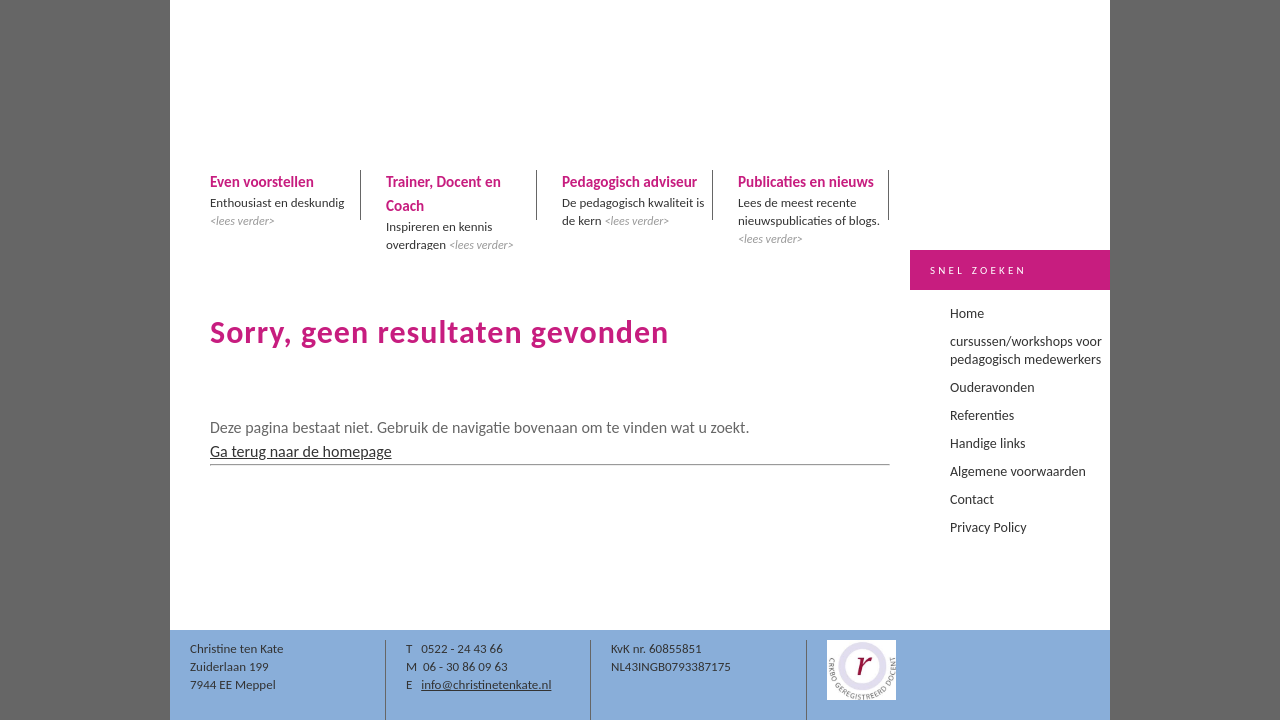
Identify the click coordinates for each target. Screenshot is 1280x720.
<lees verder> (242, 221)
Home (967, 313)
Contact (972, 499)
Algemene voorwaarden (1018, 471)
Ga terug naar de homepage (301, 451)
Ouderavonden (992, 387)
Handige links (987, 443)
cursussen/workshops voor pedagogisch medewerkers (1026, 350)
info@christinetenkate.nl (486, 684)
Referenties (982, 415)
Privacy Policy (988, 527)
